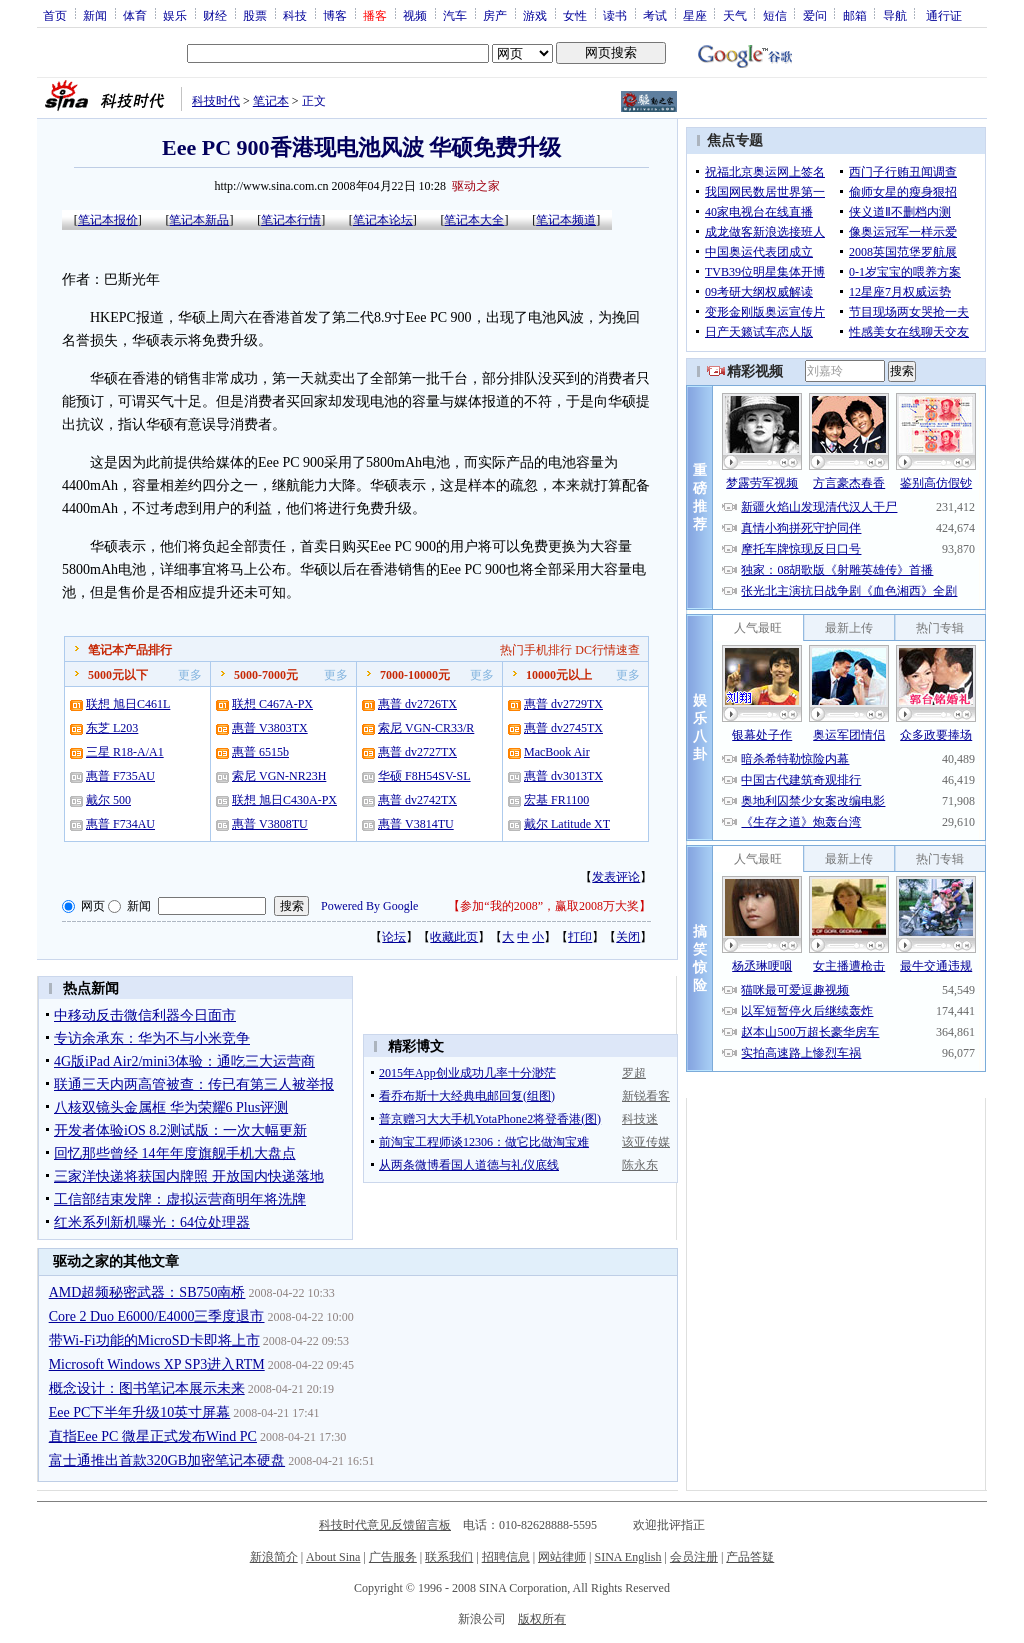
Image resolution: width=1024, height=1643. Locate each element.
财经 (215, 15)
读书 (615, 15)
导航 (895, 15)
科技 (295, 15)
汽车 (455, 15)
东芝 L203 (112, 728)
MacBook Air (557, 752)
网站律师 (562, 1557)
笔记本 (271, 101)
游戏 (535, 15)
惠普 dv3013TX (563, 776)
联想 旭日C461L (128, 704)
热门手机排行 (536, 650)
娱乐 (175, 15)
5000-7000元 (266, 675)
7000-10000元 (415, 675)
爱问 (815, 15)
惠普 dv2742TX (417, 800)
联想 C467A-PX (272, 704)
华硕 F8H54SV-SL (424, 776)
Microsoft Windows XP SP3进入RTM (157, 1364)
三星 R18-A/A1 (125, 752)
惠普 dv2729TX (563, 704)
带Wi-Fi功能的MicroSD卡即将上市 (154, 1340)
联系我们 (449, 1557)
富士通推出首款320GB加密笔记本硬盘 (167, 1460)
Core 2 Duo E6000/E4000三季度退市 (157, 1316)
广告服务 (393, 1557)
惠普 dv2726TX (417, 704)
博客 (335, 15)
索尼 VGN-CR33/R (426, 728)
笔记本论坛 (383, 220)
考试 (655, 15)
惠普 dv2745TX (563, 728)
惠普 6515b (260, 752)
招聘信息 (506, 1557)
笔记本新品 (199, 220)
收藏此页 (454, 937)
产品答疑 (750, 1557)
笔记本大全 (474, 220)
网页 (93, 906)
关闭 (628, 937)
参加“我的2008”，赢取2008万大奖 (549, 906)
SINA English (627, 1557)
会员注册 (694, 1557)
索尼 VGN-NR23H (279, 776)
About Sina (333, 1557)
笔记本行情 (291, 220)
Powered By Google (369, 906)
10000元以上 (559, 675)
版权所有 (542, 1619)
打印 (580, 937)
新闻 (95, 15)
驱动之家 (476, 186)
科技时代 (216, 101)
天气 (735, 15)
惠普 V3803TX (270, 728)
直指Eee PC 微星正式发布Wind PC (153, 1436)
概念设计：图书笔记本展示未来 (147, 1388)
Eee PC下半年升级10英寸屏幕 (140, 1412)
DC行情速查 (607, 650)
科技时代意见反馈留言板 (385, 1525)
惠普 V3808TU (270, 824)
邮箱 (855, 15)
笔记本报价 (108, 220)
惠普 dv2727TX (417, 752)
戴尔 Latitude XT (567, 824)
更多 (190, 675)
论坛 (394, 937)
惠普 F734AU (120, 824)
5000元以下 (118, 675)
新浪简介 (274, 1557)
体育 (135, 15)
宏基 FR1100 (556, 800)
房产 (495, 15)
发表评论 (616, 877)
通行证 (944, 15)
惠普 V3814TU (416, 824)
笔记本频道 (566, 220)
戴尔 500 (108, 800)
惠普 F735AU (120, 776)
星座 (695, 15)
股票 (255, 15)
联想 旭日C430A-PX (284, 800)
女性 (575, 15)
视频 (415, 15)
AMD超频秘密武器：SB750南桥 (147, 1292)
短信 (775, 15)
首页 (55, 15)
